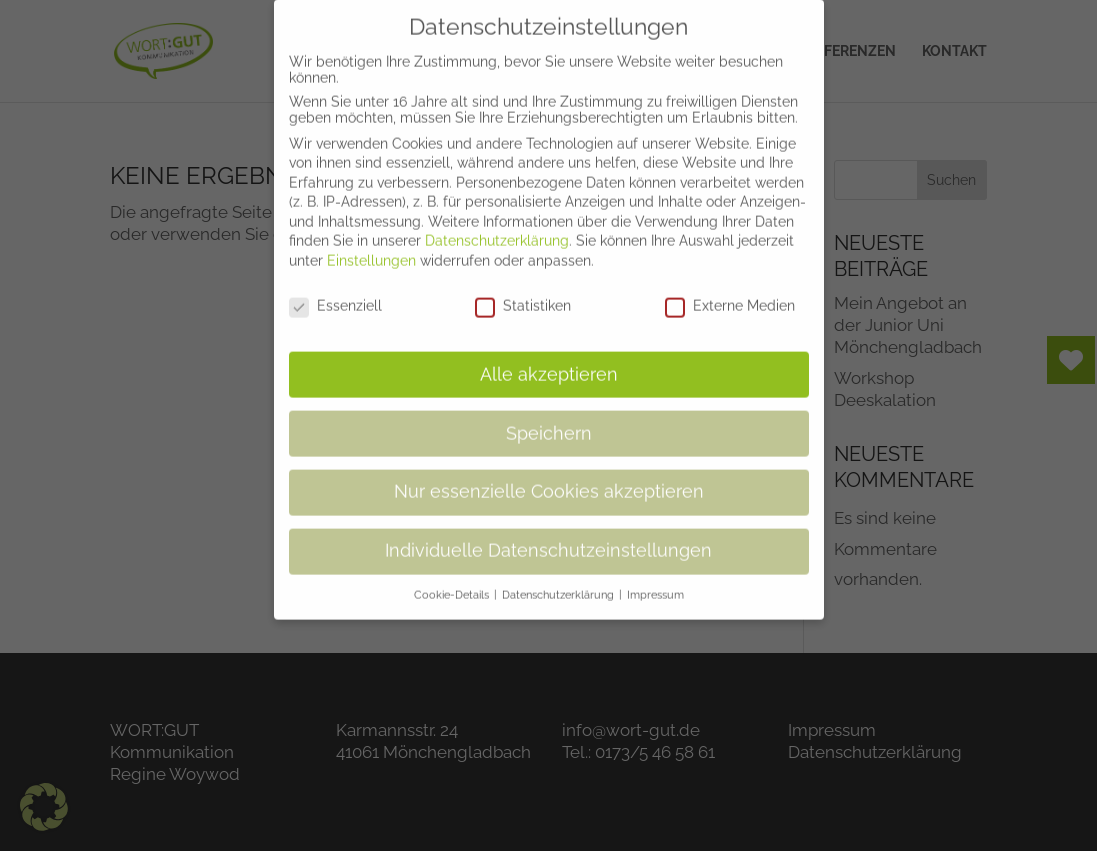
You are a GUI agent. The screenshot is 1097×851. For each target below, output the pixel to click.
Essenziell (335, 291)
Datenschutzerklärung (497, 226)
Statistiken (523, 291)
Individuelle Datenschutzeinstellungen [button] (548, 536)
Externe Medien (730, 291)
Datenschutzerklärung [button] (559, 580)
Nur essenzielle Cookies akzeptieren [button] (549, 477)
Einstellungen (371, 246)
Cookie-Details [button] (453, 580)
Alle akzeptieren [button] (549, 359)
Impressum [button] (655, 580)
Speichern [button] (549, 418)
